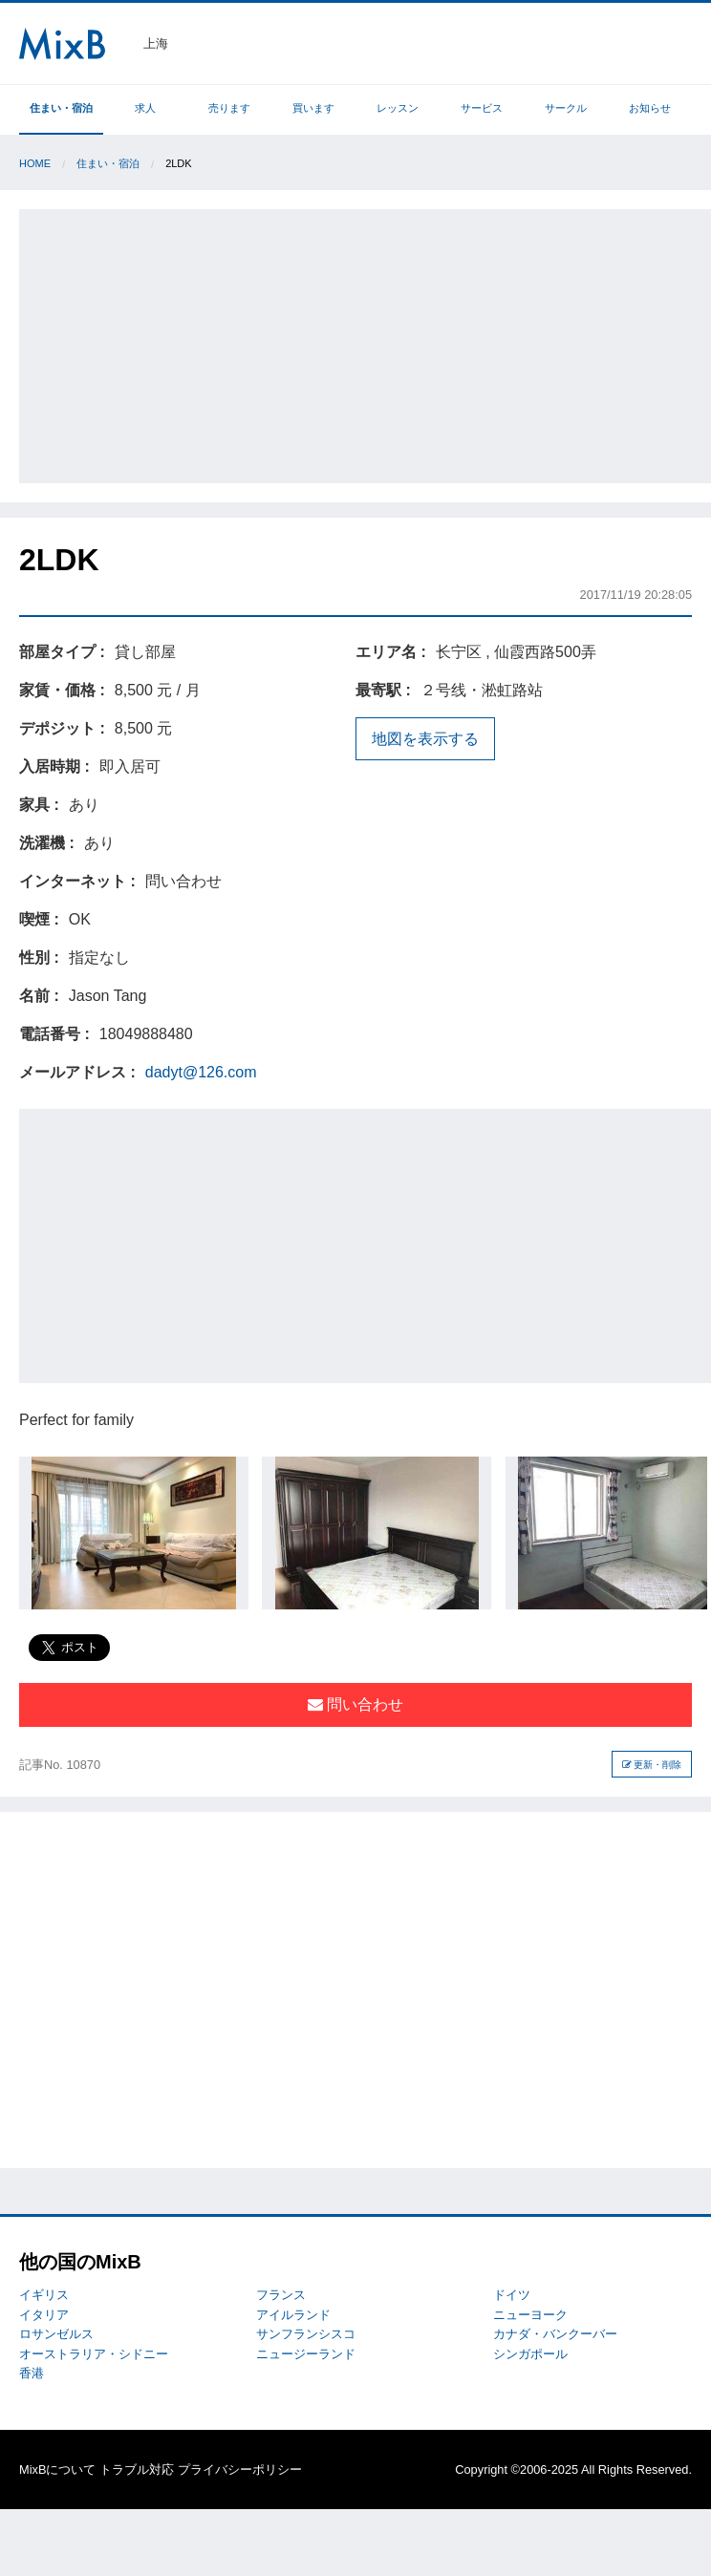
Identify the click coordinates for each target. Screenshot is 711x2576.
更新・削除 (652, 1764)
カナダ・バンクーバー (555, 2334)
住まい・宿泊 (61, 108)
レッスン (398, 108)
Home (35, 163)
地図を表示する (425, 739)
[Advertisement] (367, 343)
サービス (482, 108)
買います (313, 108)
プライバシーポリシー (240, 2469)
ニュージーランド (306, 2354)
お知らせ (650, 108)
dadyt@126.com (201, 1072)
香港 (31, 2373)
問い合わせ (355, 1704)
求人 (145, 108)
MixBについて (57, 2469)
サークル (566, 108)
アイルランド (293, 2315)
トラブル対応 (136, 2469)
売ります (229, 108)
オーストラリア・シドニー (93, 2354)
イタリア (44, 2315)
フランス (281, 2295)
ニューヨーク (530, 2315)
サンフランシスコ (306, 2334)
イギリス (44, 2295)
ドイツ (511, 2295)
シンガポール (530, 2354)
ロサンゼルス (56, 2334)
